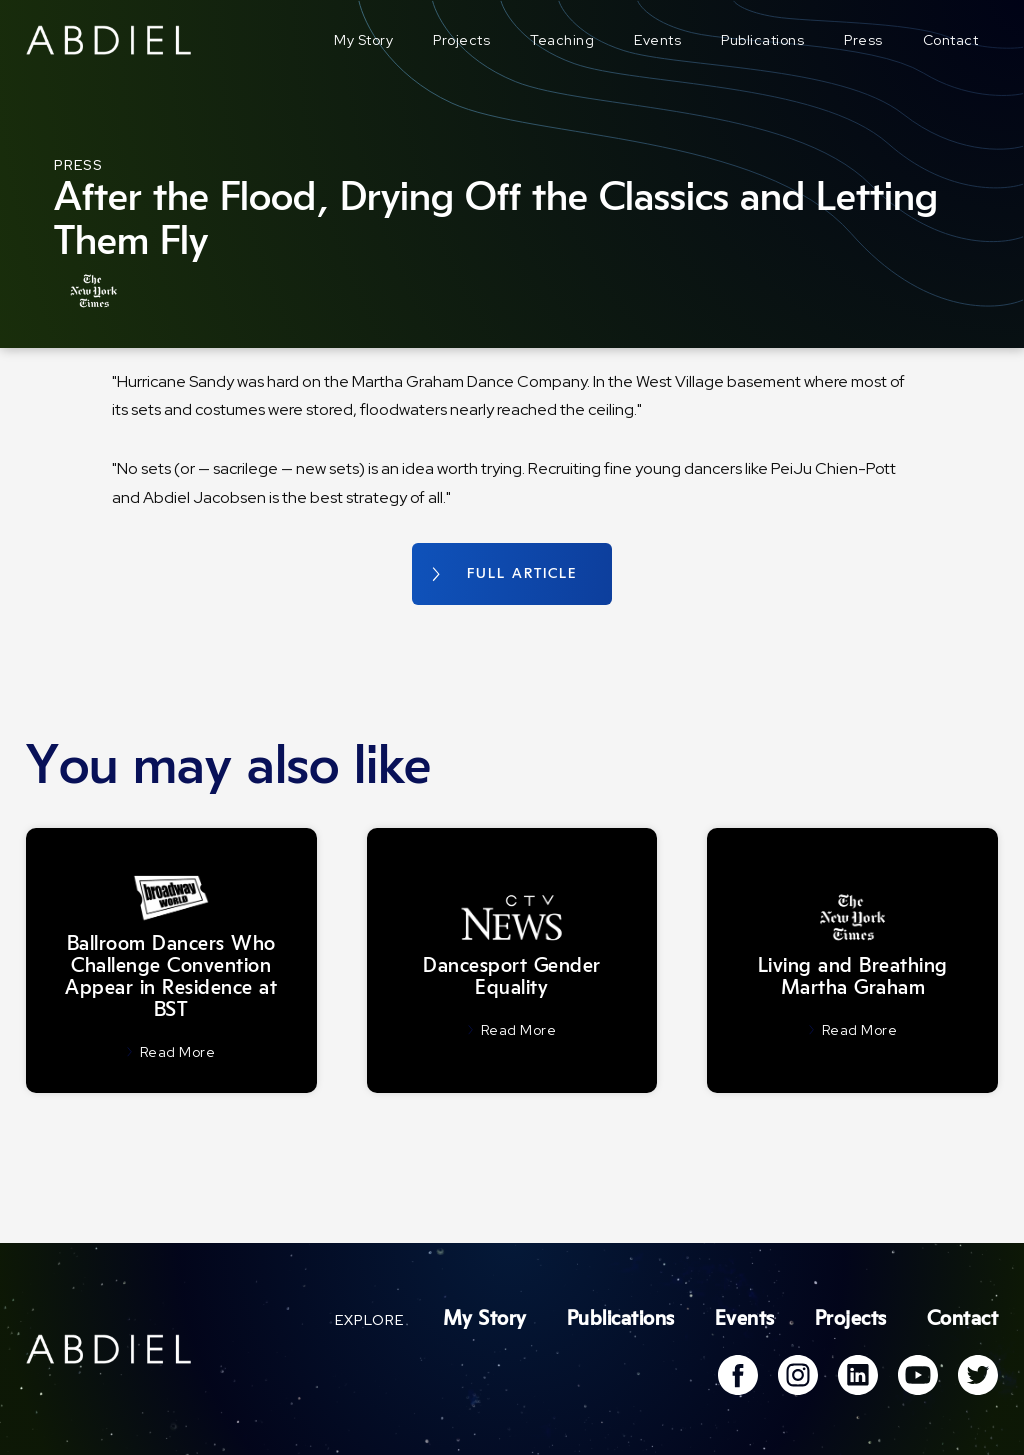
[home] (109, 40)
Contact (951, 40)
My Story (363, 40)
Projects (461, 40)
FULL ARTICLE (522, 574)
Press (863, 40)
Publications (762, 40)
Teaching (562, 40)
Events (657, 40)
